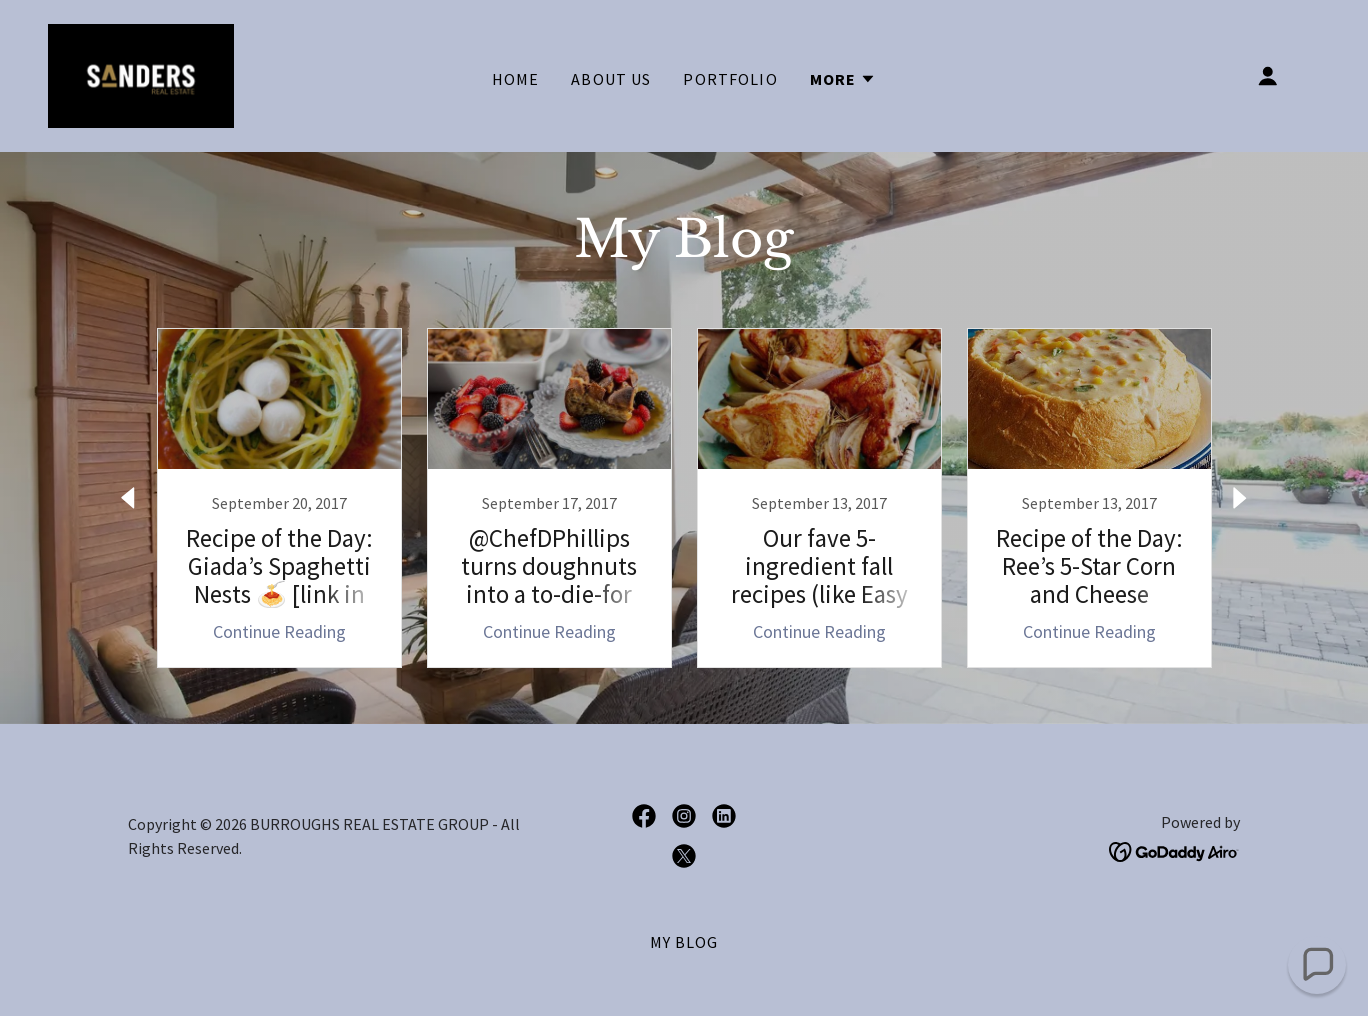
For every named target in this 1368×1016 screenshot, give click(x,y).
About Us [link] (611, 79)
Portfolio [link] (730, 79)
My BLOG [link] (684, 942)
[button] (843, 79)
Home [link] (516, 79)
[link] (141, 73)
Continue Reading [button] (279, 631)
